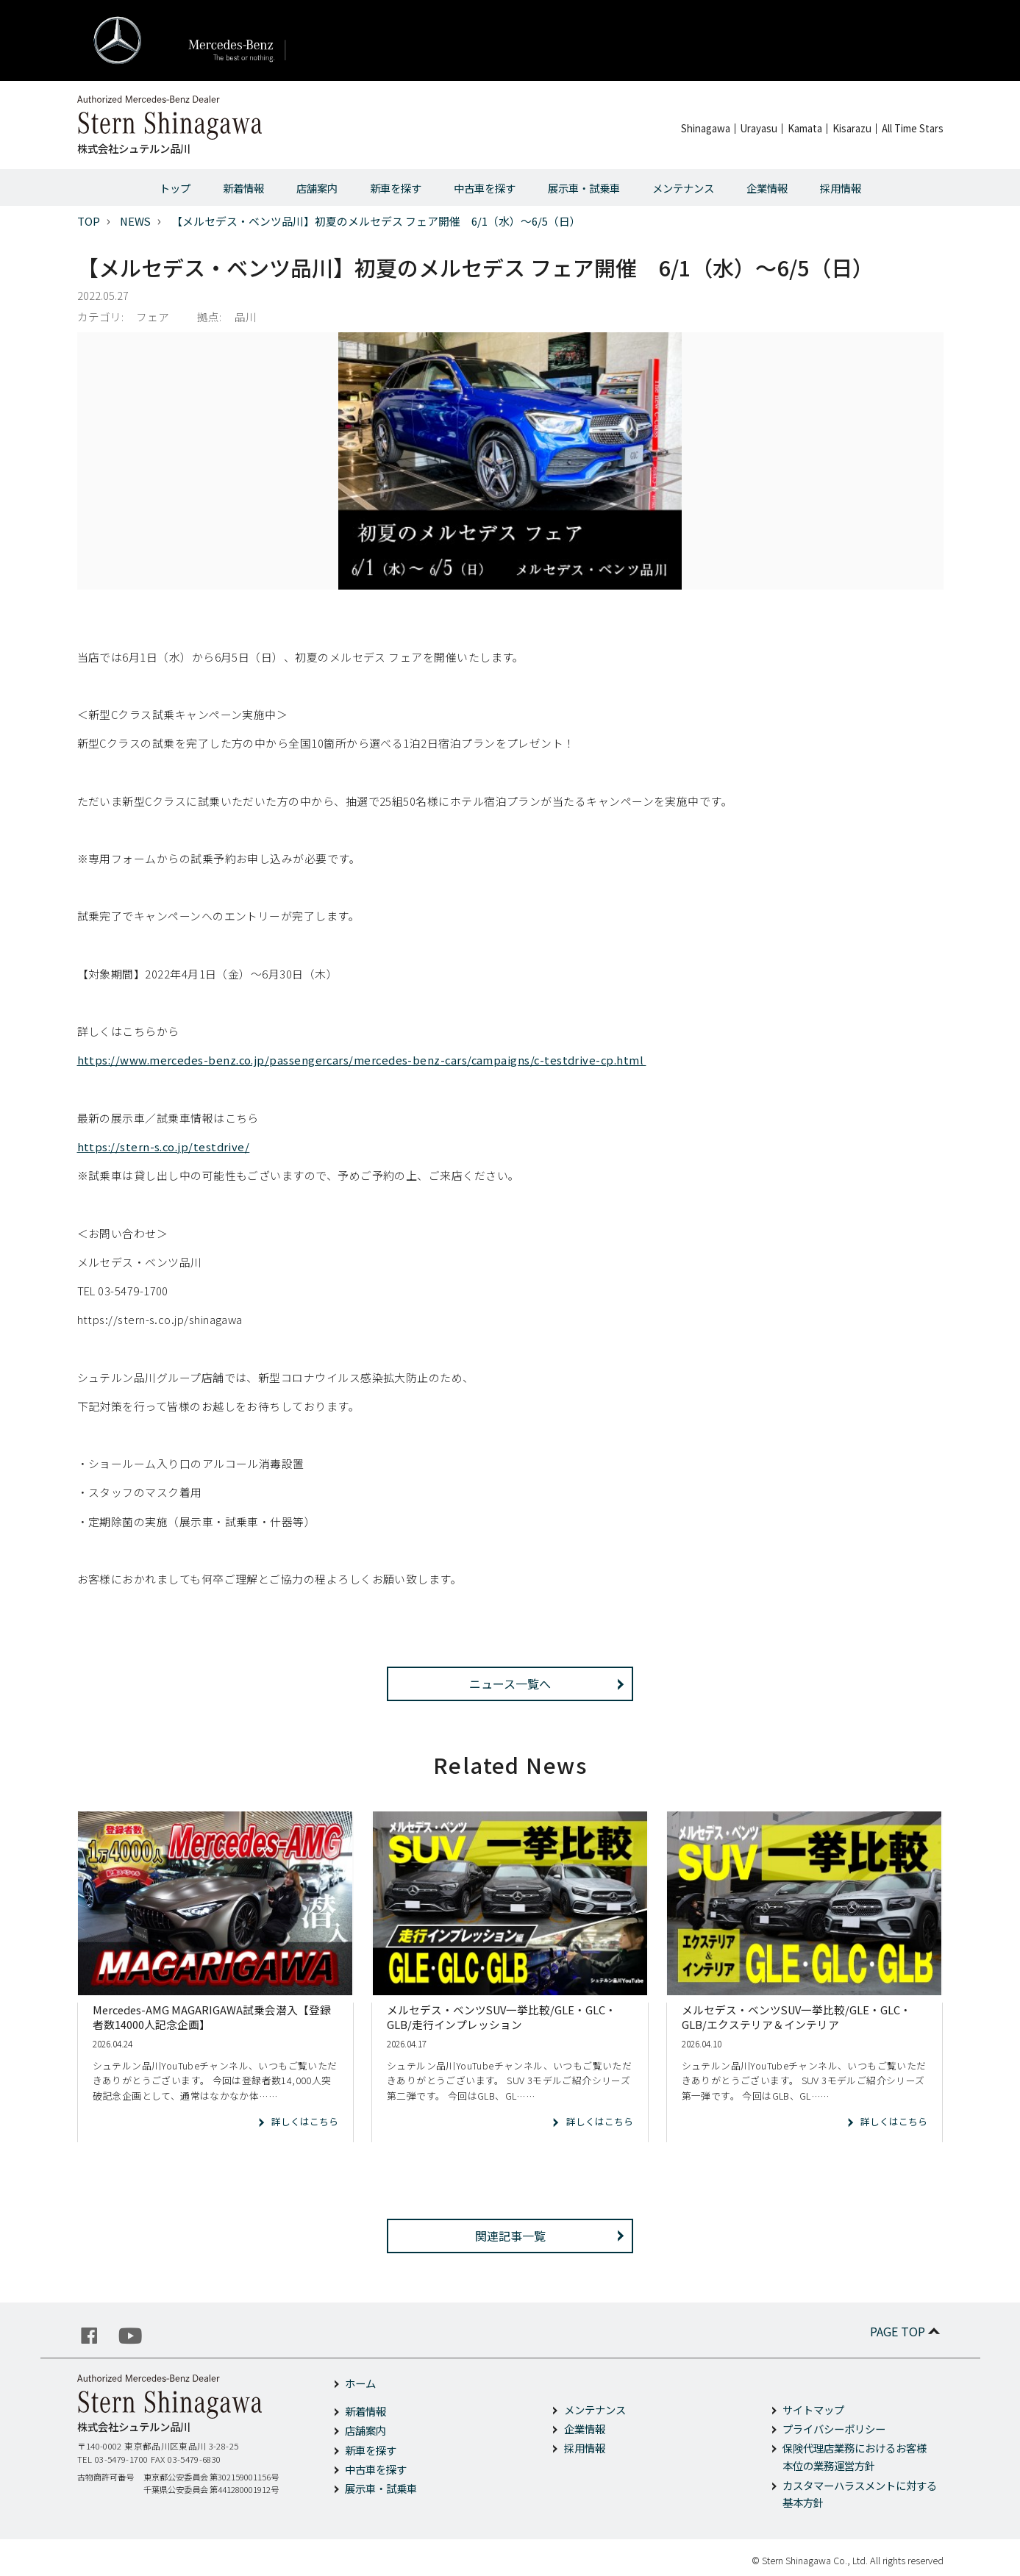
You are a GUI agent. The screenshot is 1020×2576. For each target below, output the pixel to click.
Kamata (805, 128)
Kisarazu (851, 128)
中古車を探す (485, 188)
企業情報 (767, 188)
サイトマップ (813, 2409)
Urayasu (759, 128)
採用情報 (840, 188)
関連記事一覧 (510, 2235)
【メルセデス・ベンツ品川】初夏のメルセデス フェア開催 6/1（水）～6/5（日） (376, 221)
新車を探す (395, 188)
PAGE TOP (906, 2331)
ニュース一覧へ (510, 1683)
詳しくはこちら (304, 2121)
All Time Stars (913, 128)
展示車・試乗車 (584, 188)
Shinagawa (705, 128)
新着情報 (243, 188)
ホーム (360, 2383)
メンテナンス (683, 188)
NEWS (135, 221)
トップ (175, 188)
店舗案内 (317, 188)
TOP (88, 221)
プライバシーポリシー (833, 2428)
